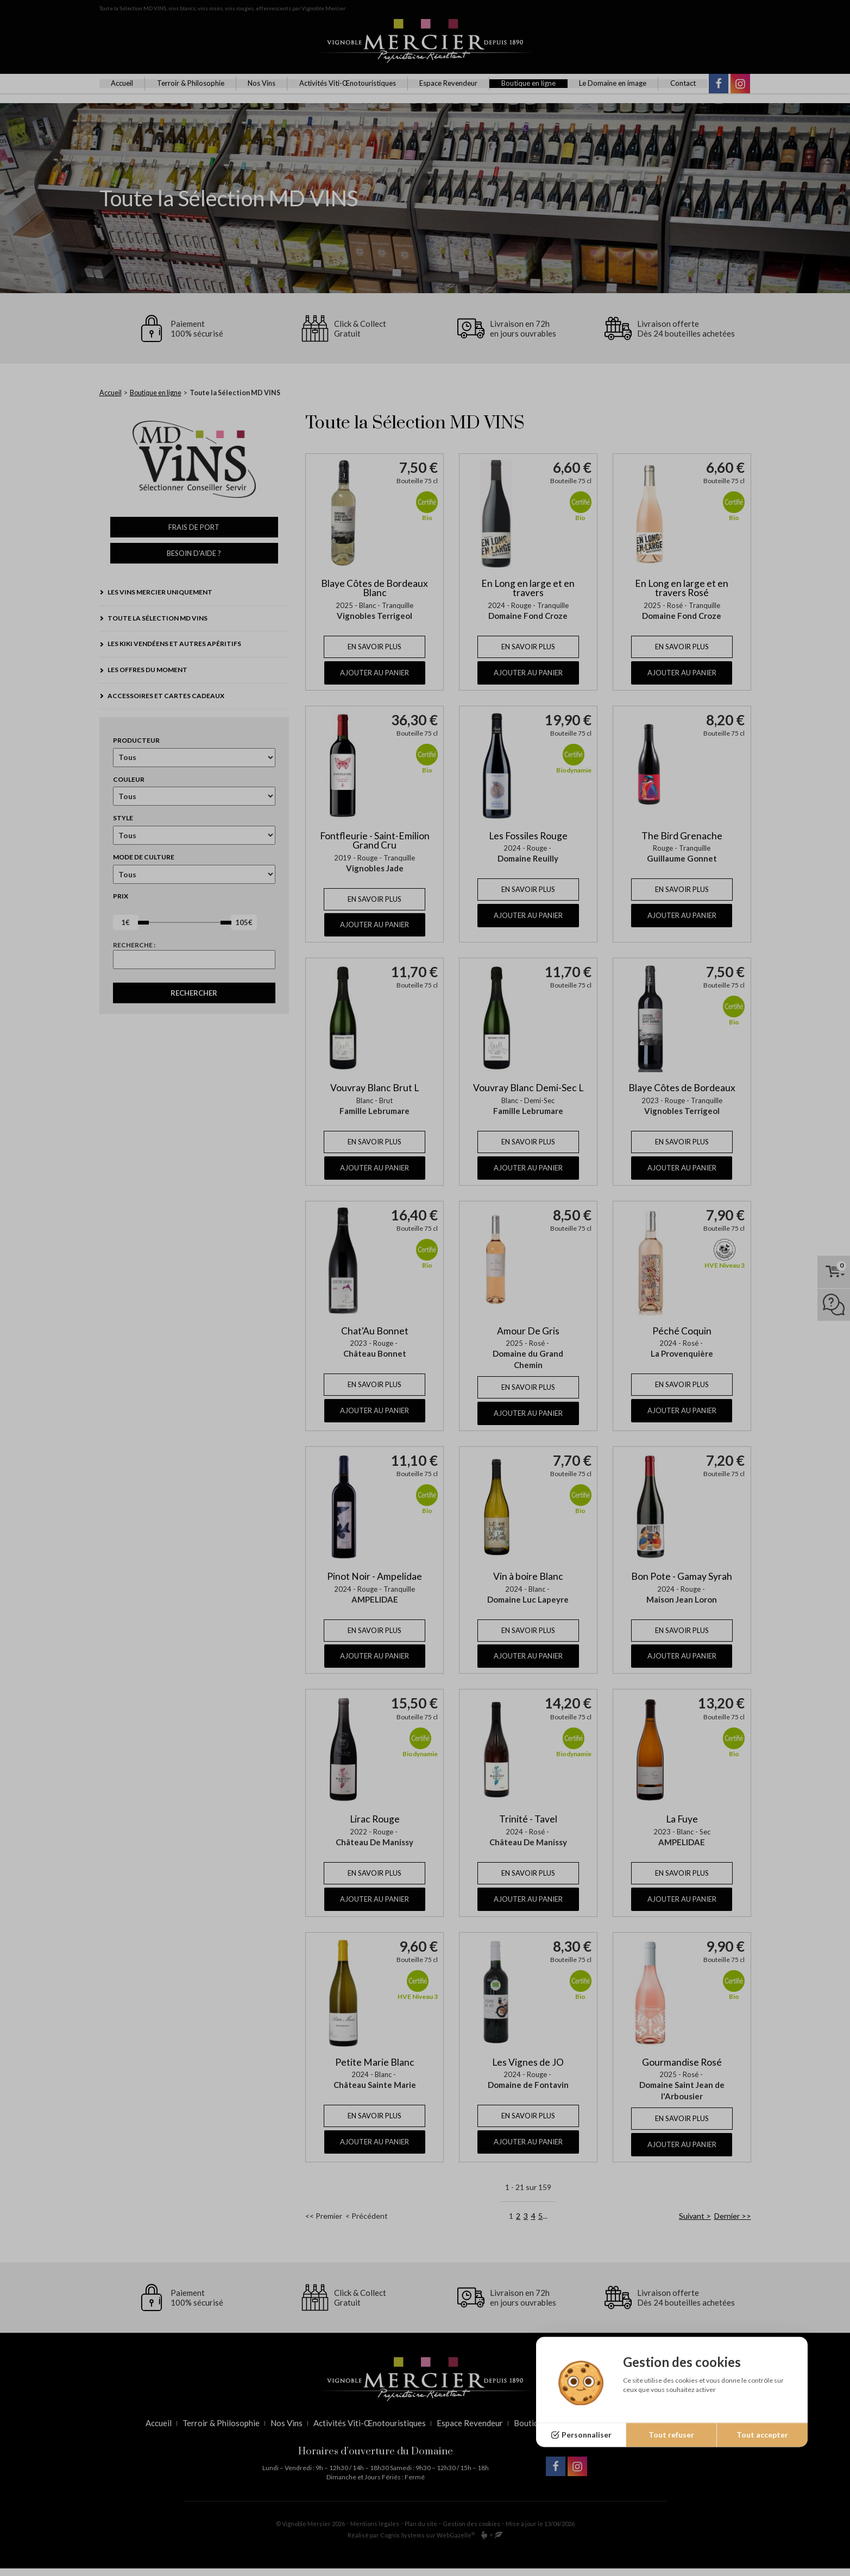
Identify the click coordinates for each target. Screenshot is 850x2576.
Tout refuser (671, 2434)
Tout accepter (762, 2434)
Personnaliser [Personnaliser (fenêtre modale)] (587, 2434)
